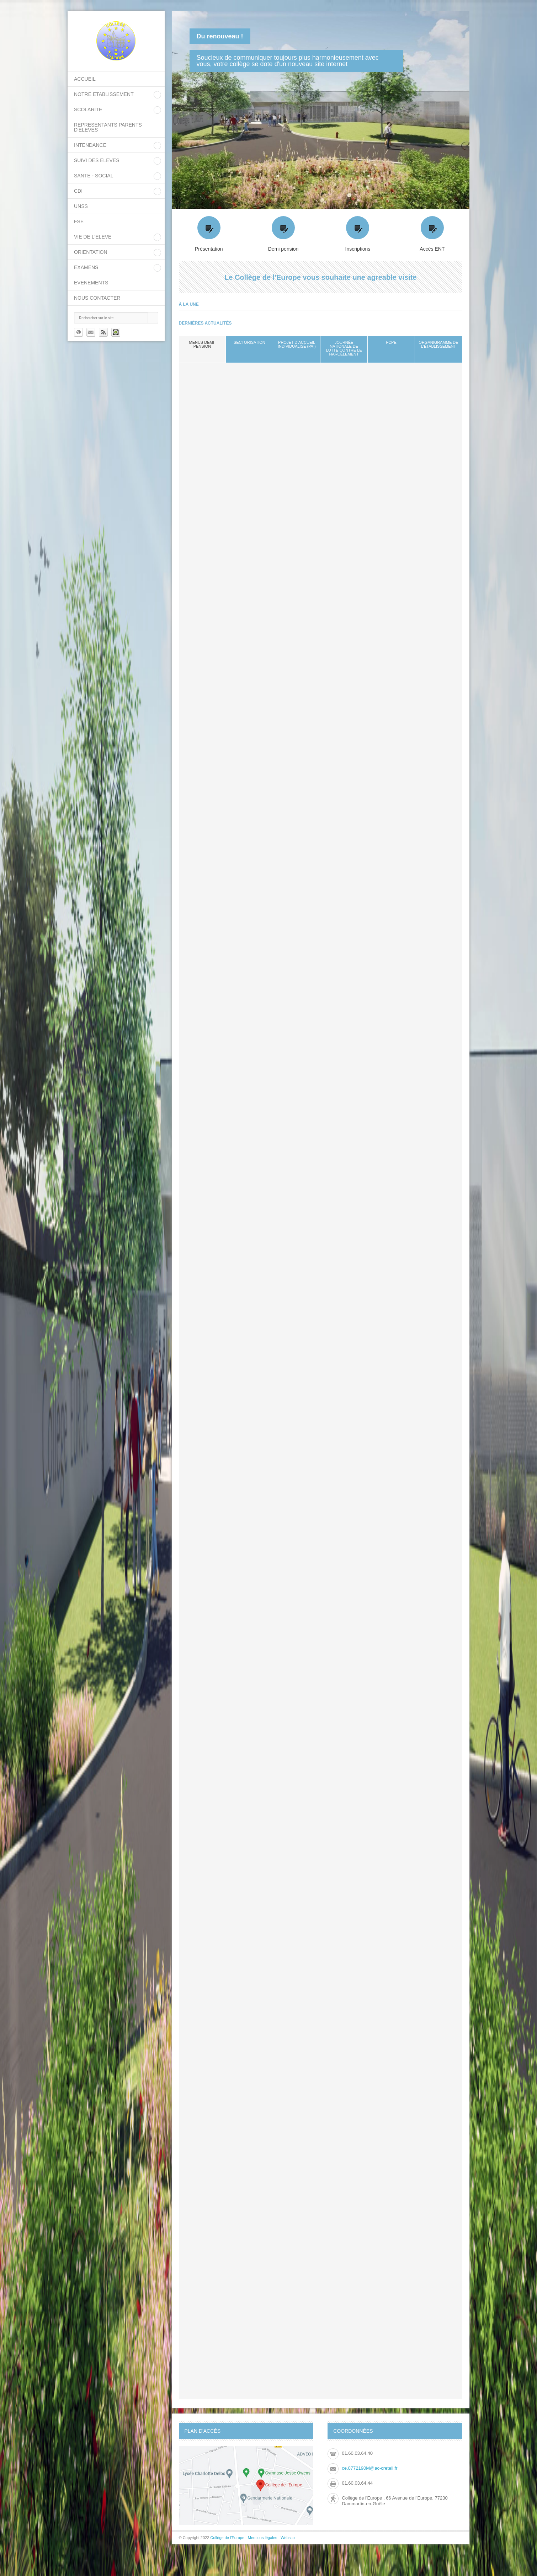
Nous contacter (97, 298)
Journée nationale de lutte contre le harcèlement (344, 348)
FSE (79, 221)
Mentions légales (262, 2537)
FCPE (391, 342)
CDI (78, 191)
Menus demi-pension (202, 344)
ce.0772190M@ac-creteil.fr (369, 2468)
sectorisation (249, 342)
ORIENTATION (90, 252)
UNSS (81, 206)
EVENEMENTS (91, 282)
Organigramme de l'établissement (438, 344)
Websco (288, 2537)
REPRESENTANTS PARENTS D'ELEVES (108, 127)
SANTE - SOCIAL (93, 175)
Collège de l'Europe (227, 2537)
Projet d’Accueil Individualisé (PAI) (297, 344)
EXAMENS (86, 267)
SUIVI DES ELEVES (96, 160)
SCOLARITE (88, 109)
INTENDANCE (90, 145)
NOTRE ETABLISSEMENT (104, 94)
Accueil (85, 79)
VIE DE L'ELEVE (92, 237)
